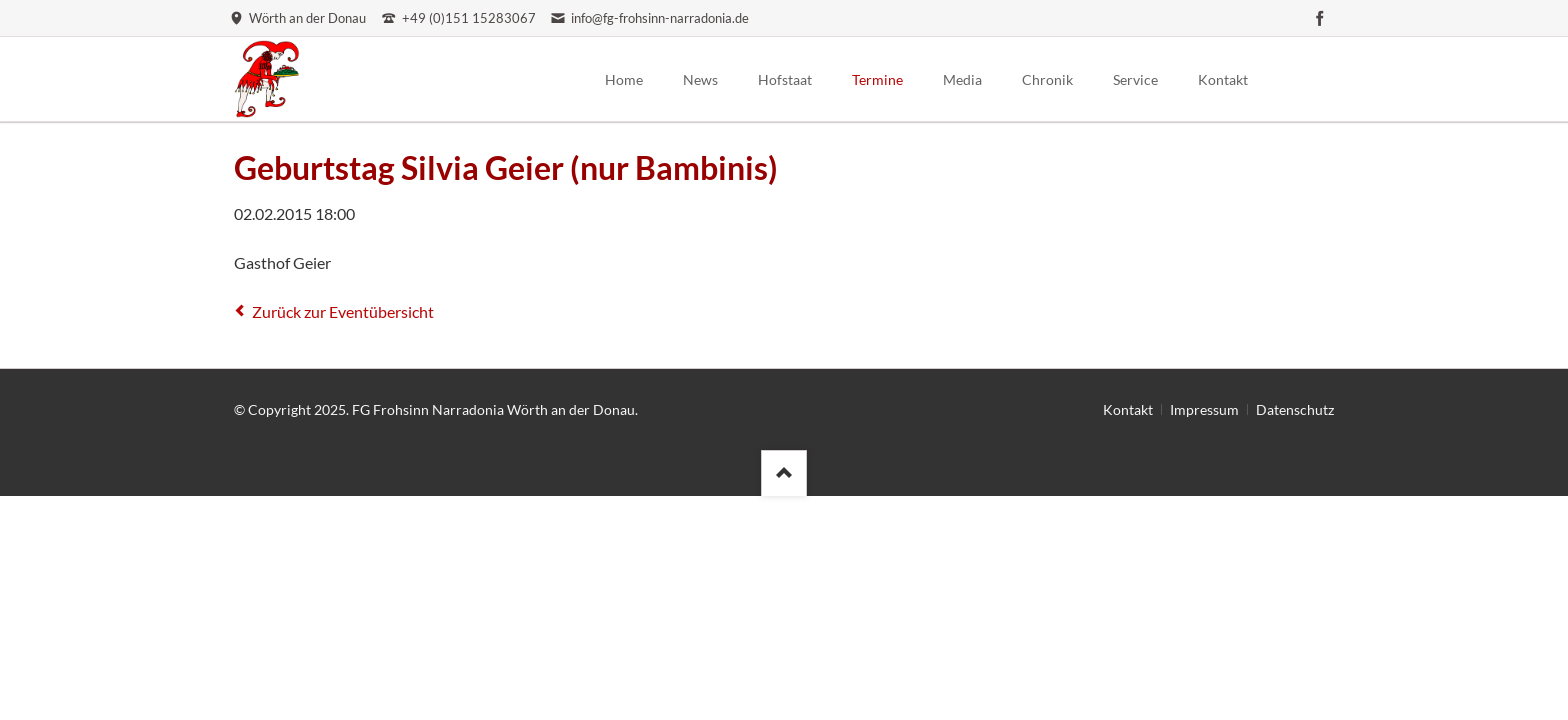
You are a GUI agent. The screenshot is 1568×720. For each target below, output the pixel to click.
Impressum (1204, 409)
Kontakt (1128, 409)
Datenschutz (1295, 409)
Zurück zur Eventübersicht (343, 311)
